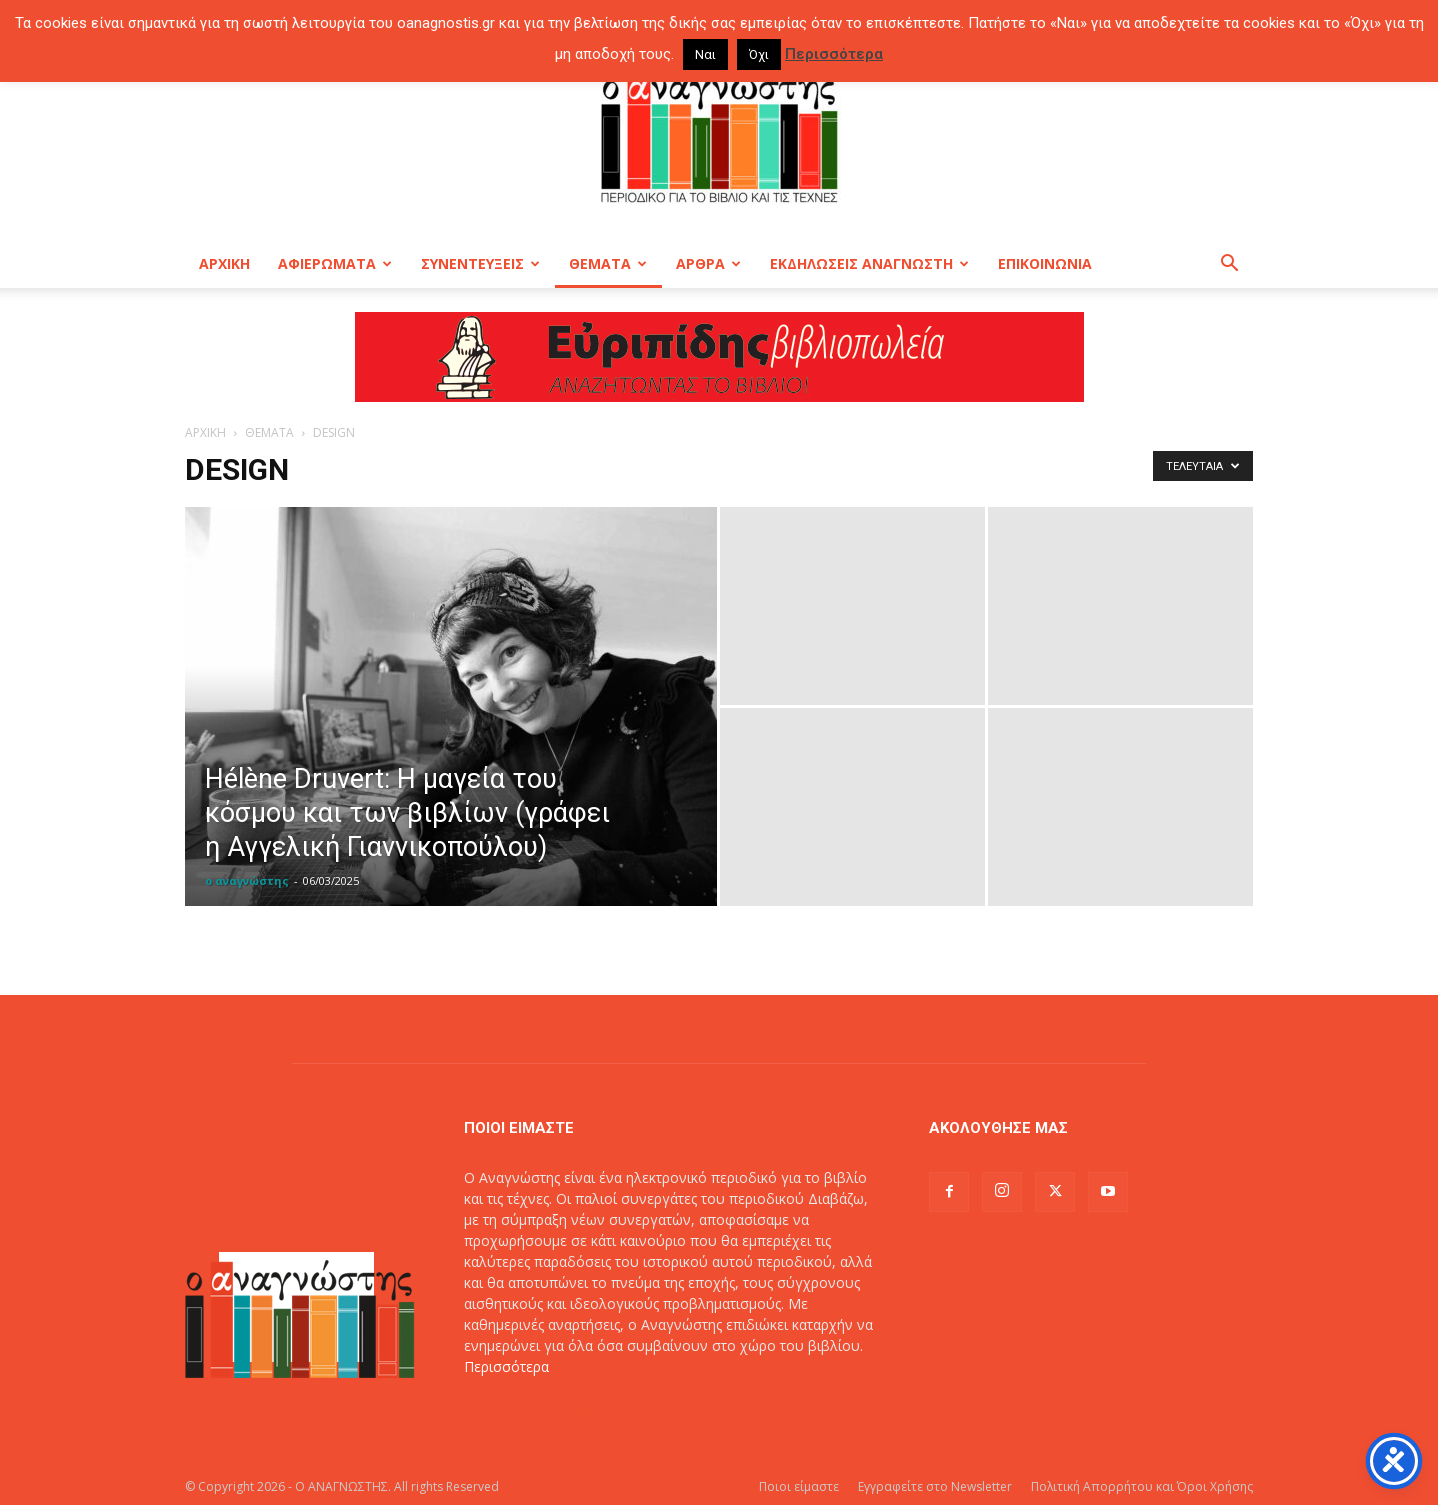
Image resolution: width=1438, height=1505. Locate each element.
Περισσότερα (506, 1366)
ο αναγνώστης (247, 880)
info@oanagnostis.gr (618, 1408)
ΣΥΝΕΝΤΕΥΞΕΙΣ (480, 263)
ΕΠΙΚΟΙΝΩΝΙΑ (1045, 263)
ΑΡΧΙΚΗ (224, 263)
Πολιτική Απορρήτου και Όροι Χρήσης (1142, 1486)
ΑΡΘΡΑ (708, 263)
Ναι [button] (705, 54)
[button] (1229, 265)
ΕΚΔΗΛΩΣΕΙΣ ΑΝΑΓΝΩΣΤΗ (869, 263)
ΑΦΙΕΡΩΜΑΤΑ (335, 263)
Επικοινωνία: (507, 1408)
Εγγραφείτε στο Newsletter (935, 1486)
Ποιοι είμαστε (799, 1486)
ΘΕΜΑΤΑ (608, 263)
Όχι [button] (759, 54)
